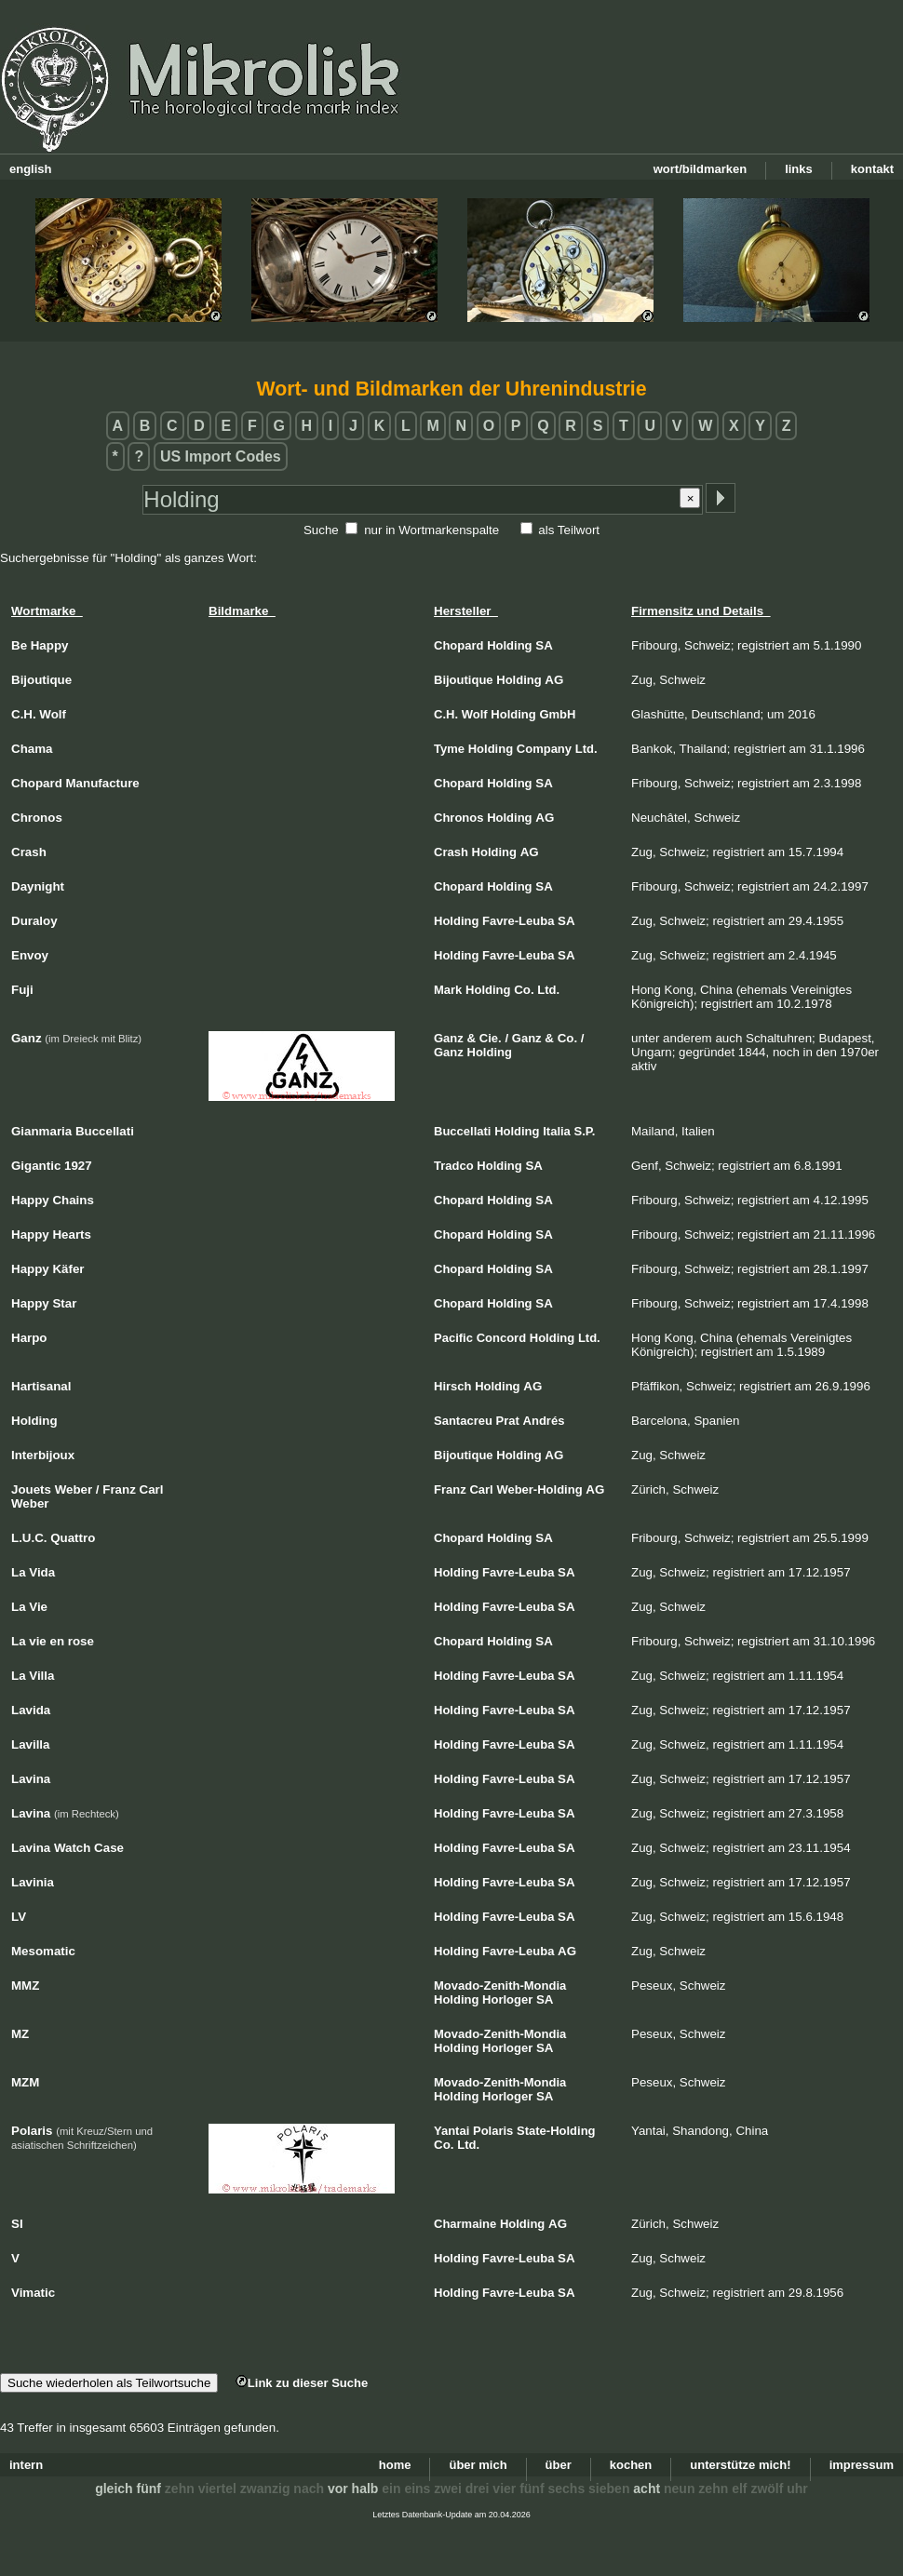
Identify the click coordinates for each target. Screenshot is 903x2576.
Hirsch (452, 1386)
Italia (557, 1131)
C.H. (446, 714)
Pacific (453, 1338)
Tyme (449, 749)
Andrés (544, 1421)
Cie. (490, 1038)
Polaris (493, 2131)
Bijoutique (463, 680)
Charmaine (465, 2224)
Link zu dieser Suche (302, 2383)
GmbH (557, 714)
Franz (450, 1489)
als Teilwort (569, 530)
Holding (509, 645)
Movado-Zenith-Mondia (500, 1985)
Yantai (451, 2131)
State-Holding (556, 2131)
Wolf (475, 714)
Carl (480, 1489)
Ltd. (586, 749)
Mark (448, 990)
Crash (451, 852)
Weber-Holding (539, 1489)
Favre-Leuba (518, 921)
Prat (507, 1421)
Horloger (507, 1999)
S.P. (585, 1131)
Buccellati (462, 1131)
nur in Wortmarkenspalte (431, 530)
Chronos (458, 818)
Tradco (454, 1166)
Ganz (449, 1038)
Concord (501, 1338)
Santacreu (463, 1421)
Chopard (458, 645)
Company (544, 749)
